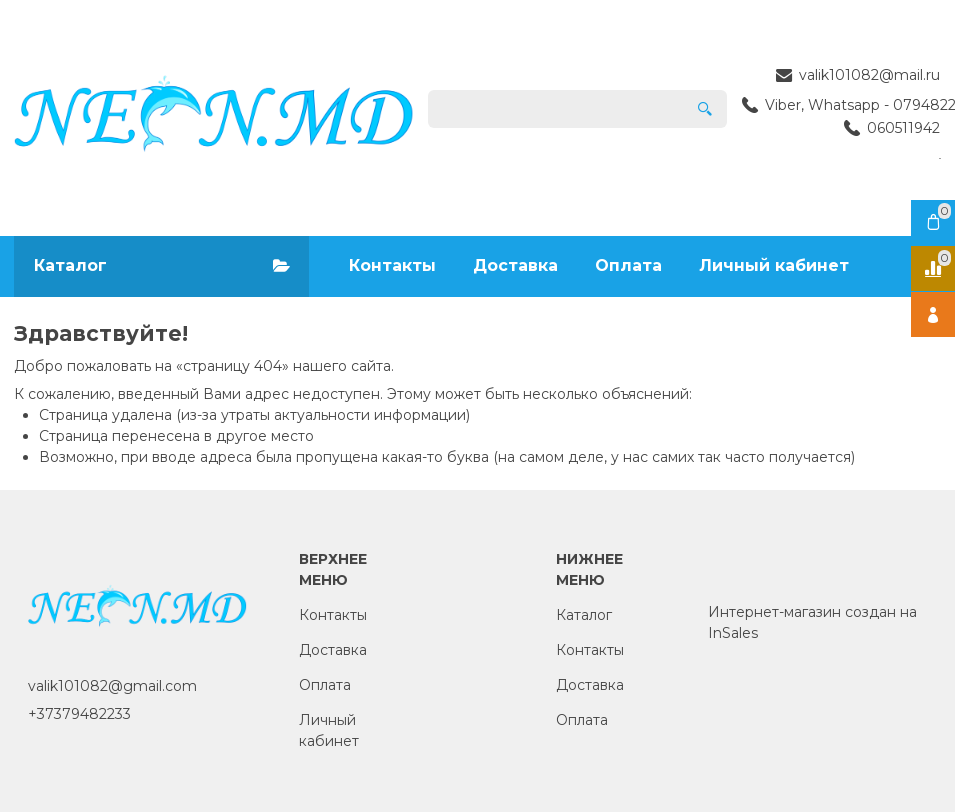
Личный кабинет (774, 265)
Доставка (515, 265)
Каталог (584, 615)
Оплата (628, 265)
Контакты (392, 265)
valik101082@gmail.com (112, 686)
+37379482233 (79, 714)
